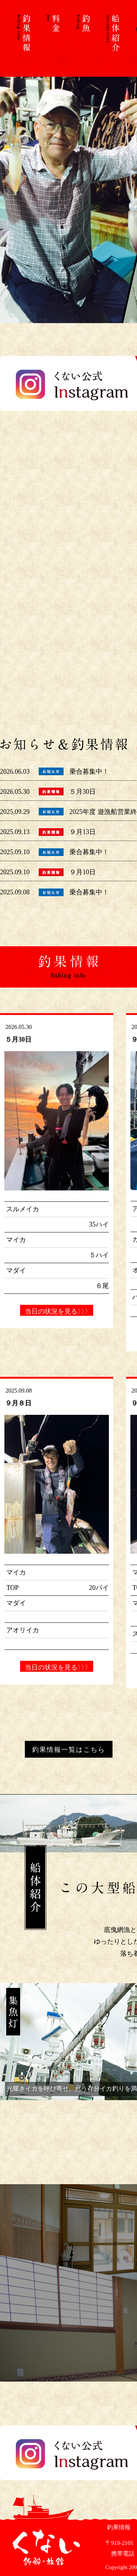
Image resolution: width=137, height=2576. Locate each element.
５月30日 (82, 791)
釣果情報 (117, 2527)
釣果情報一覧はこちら (68, 1749)
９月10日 (82, 872)
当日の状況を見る (56, 1311)
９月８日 (18, 1403)
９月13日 (82, 832)
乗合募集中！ (89, 771)
